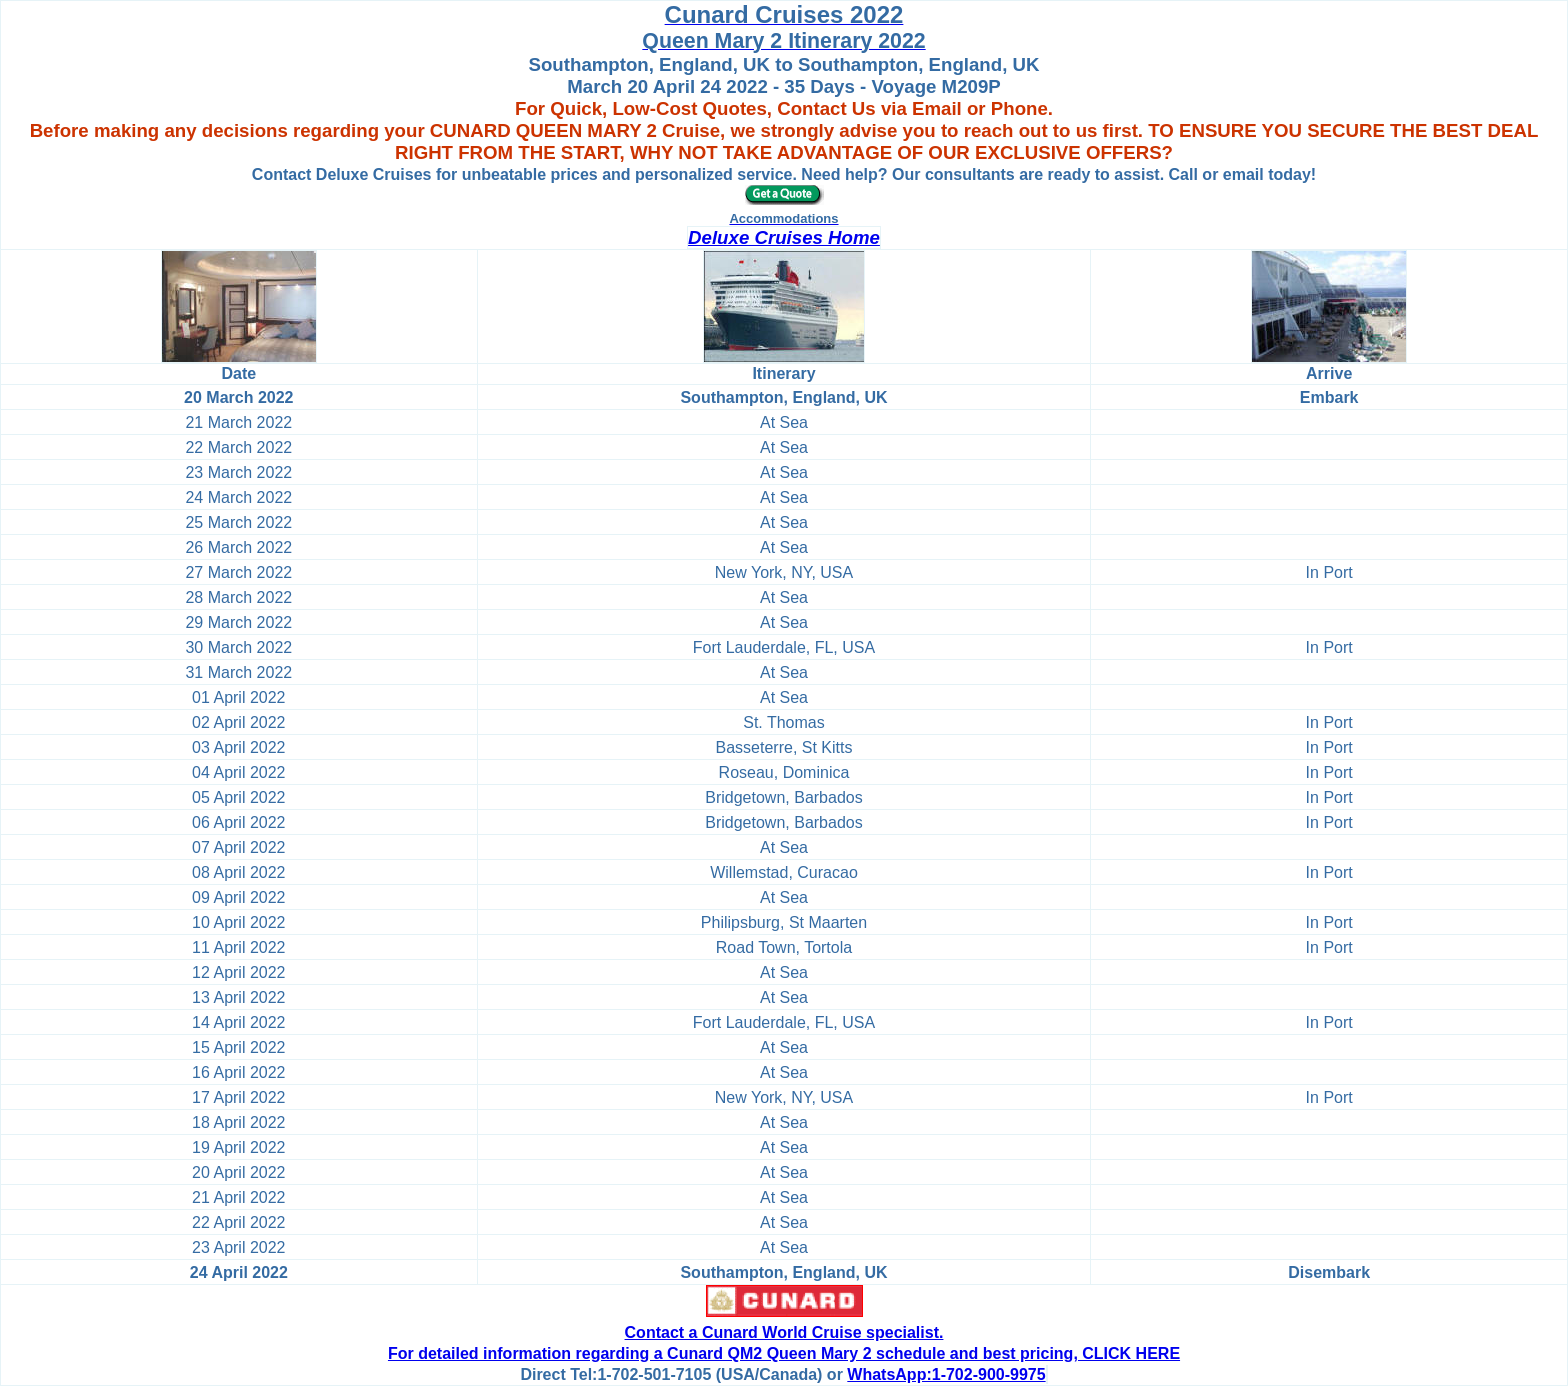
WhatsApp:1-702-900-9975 (946, 1374)
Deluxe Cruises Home (784, 237)
